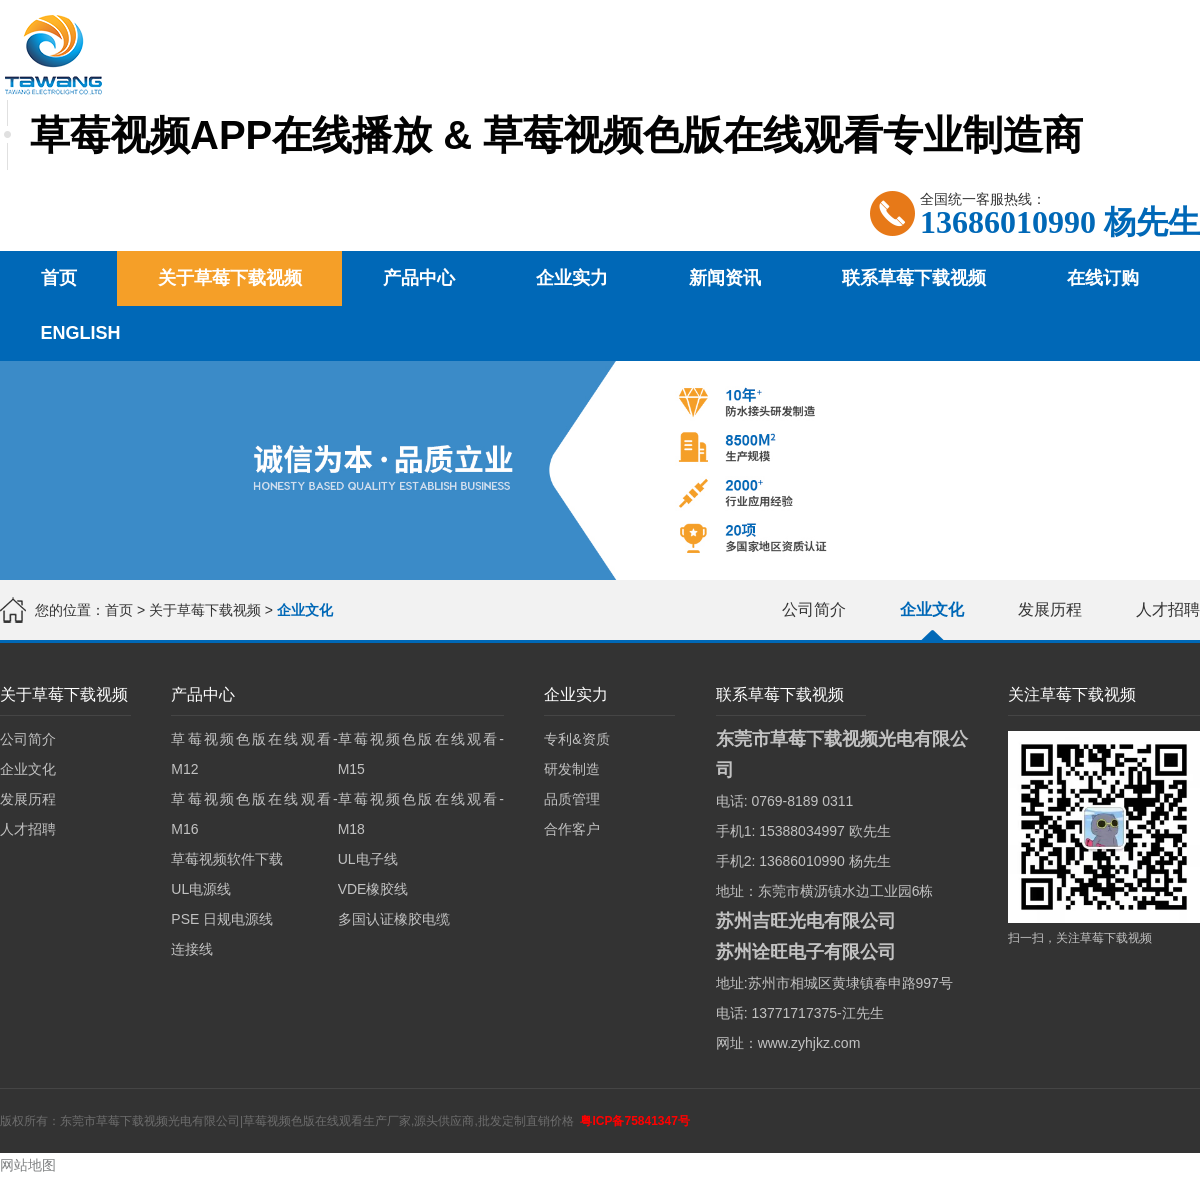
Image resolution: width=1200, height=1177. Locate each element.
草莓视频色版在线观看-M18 (421, 814)
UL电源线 (201, 889)
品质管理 (572, 799)
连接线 (192, 949)
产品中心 (419, 278)
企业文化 (932, 609)
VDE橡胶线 (373, 889)
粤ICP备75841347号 (634, 1121)
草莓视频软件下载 (227, 859)
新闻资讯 (725, 278)
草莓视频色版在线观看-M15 (421, 754)
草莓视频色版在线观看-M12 (254, 754)
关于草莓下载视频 (230, 278)
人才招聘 (1168, 609)
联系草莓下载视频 (914, 278)
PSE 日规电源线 (222, 919)
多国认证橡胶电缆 (394, 919)
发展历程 (1050, 609)
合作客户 (572, 829)
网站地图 (28, 1165)
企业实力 (572, 278)
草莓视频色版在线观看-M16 (254, 814)
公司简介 (814, 609)
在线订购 (1103, 278)
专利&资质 (576, 739)
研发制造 (572, 769)
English (81, 333)
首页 (59, 278)
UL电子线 (368, 859)
